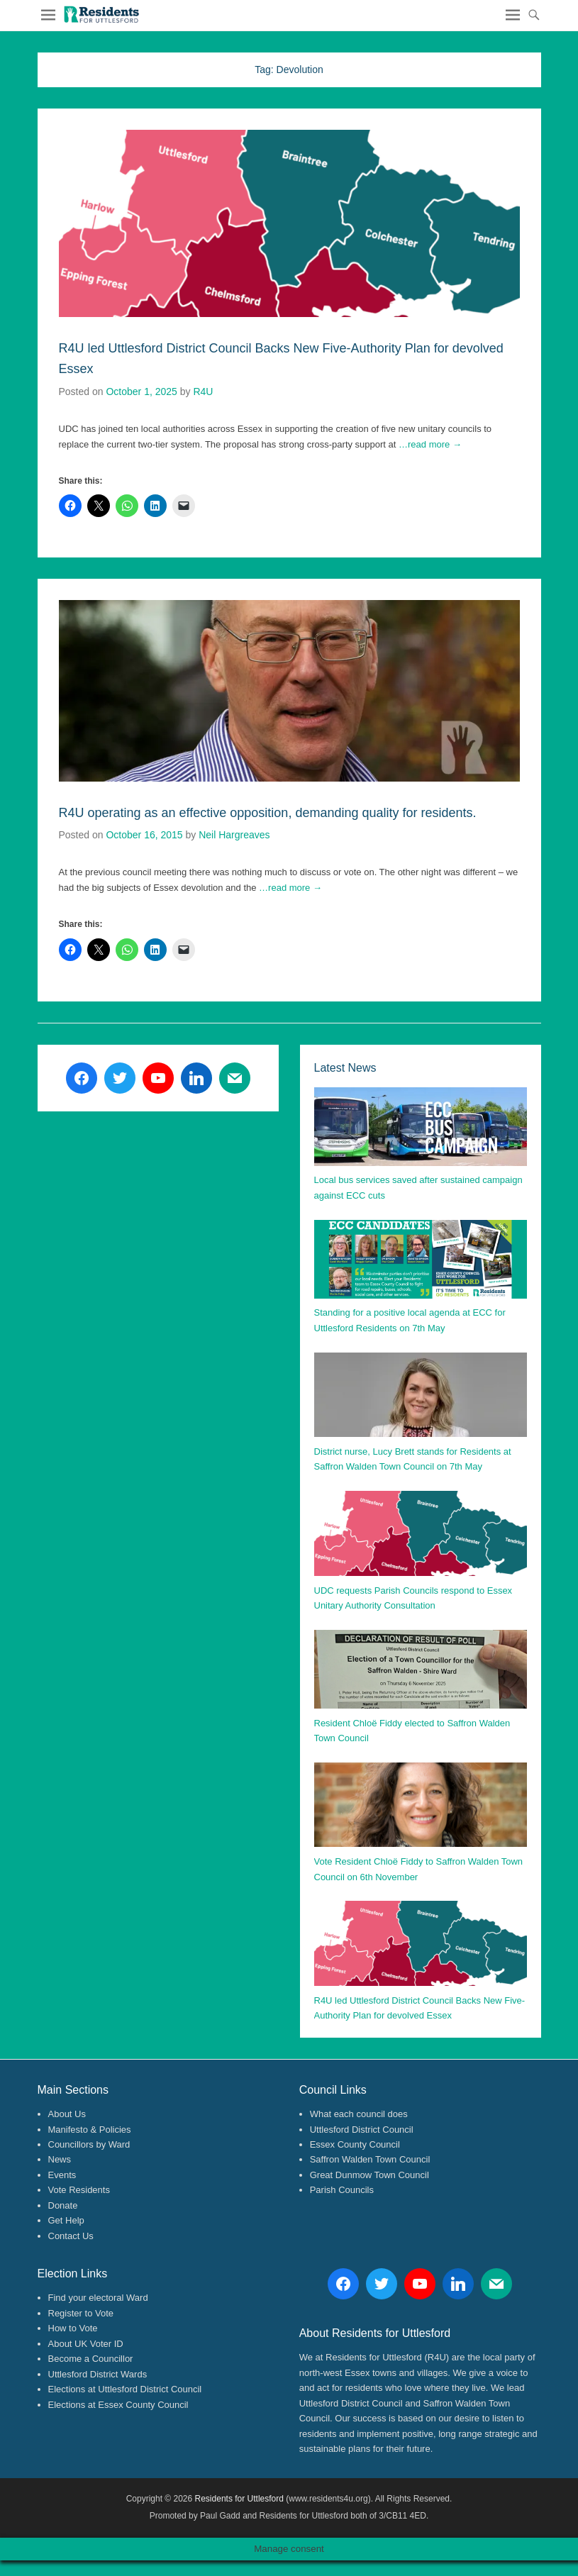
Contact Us (71, 2236)
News (60, 2159)
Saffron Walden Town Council (370, 2159)
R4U (203, 391)
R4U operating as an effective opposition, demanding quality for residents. (268, 813)
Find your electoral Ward (98, 2297)
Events (62, 2175)
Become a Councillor (90, 2358)
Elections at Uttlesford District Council (125, 2389)
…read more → (430, 444)
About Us (67, 2114)
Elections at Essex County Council (118, 2404)
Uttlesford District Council (361, 2129)
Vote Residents (79, 2189)
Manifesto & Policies (89, 2129)
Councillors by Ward (89, 2144)
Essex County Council (355, 2144)
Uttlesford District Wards (98, 2374)
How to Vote (73, 2328)
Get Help (66, 2220)
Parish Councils (342, 2189)
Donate (63, 2205)
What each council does (359, 2114)
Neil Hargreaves (234, 834)
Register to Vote (81, 2313)
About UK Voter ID (85, 2343)
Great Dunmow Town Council (369, 2175)
